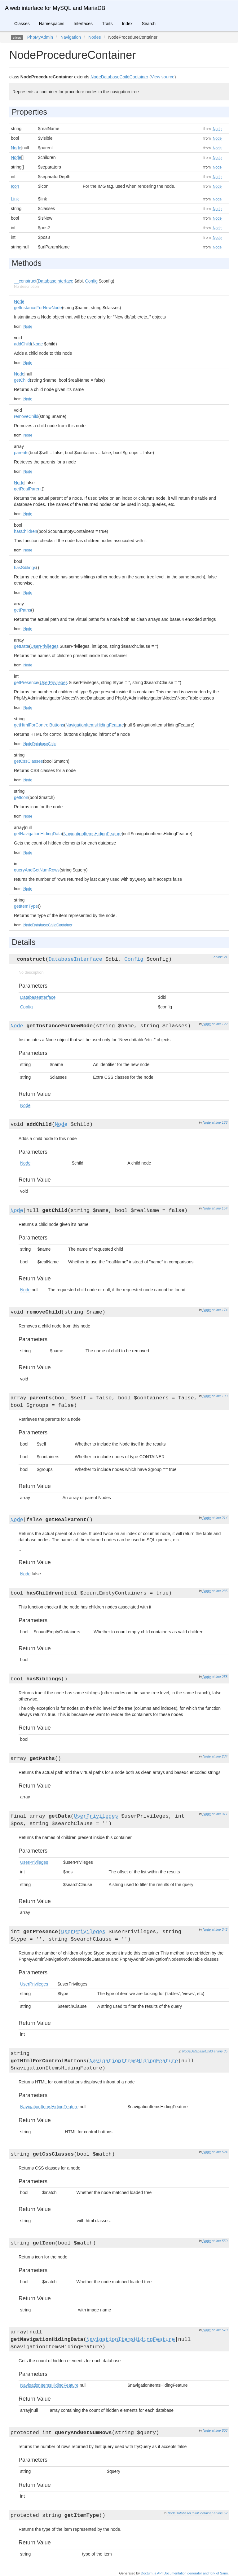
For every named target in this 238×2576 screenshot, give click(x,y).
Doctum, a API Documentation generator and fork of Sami (184, 2573)
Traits (107, 23)
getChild (22, 380)
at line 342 (219, 1929)
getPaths (22, 610)
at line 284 (219, 1756)
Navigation (70, 37)
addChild (22, 343)
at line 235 (219, 1591)
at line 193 (219, 1396)
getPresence (26, 682)
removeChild (26, 416)
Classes (22, 23)
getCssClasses (28, 761)
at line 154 (219, 1208)
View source (162, 76)
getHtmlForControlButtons (39, 724)
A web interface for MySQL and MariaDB (55, 8)
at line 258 (219, 1677)
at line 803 (219, 2430)
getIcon (21, 797)
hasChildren (25, 531)
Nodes (94, 37)
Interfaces (83, 23)
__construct (25, 281)
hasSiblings (25, 567)
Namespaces (51, 23)
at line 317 (219, 1814)
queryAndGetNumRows (37, 869)
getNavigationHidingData (38, 833)
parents (21, 452)
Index (127, 23)
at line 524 (219, 2152)
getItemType (26, 906)
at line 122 (219, 1024)
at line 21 (220, 957)
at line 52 (220, 2513)
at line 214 (219, 1518)
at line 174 (219, 1310)
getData (21, 646)
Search (149, 23)
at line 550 (219, 2241)
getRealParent (28, 488)
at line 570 (219, 2330)
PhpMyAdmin (40, 37)
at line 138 (219, 1122)
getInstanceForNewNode (38, 307)
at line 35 (220, 2051)
